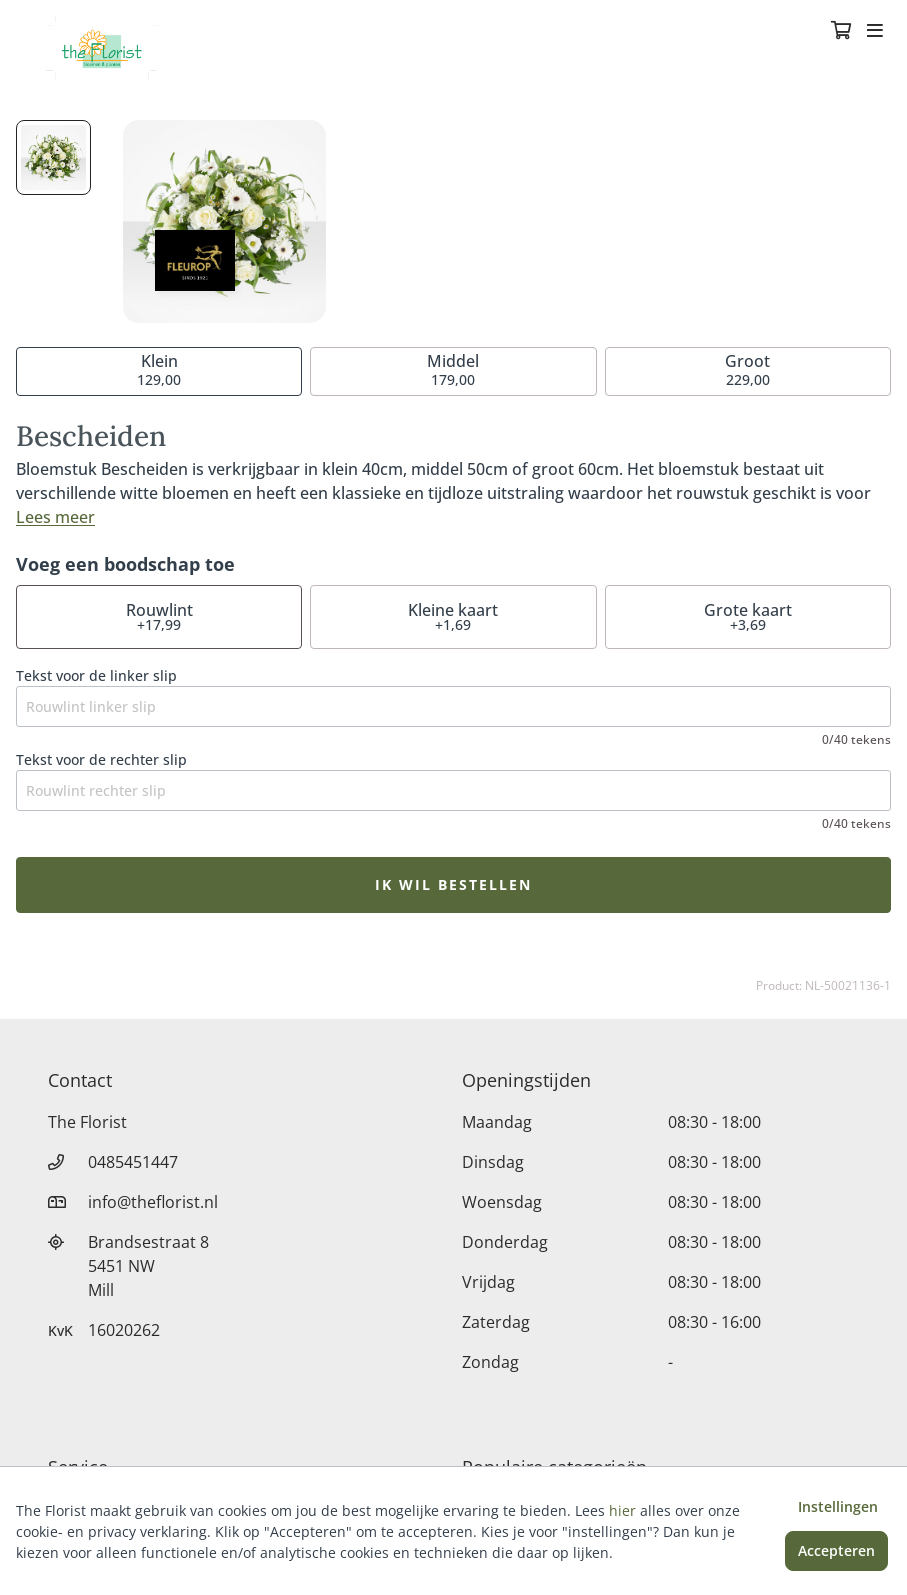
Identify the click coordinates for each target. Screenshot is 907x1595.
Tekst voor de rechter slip (101, 759)
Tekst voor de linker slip (96, 675)
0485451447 (133, 1162)
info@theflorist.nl (153, 1202)
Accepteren (836, 1550)
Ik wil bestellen (453, 884)
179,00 (453, 369)
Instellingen (838, 1506)
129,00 (159, 369)
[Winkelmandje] (841, 32)
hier (622, 1510)
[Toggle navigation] (875, 32)
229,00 (747, 369)
